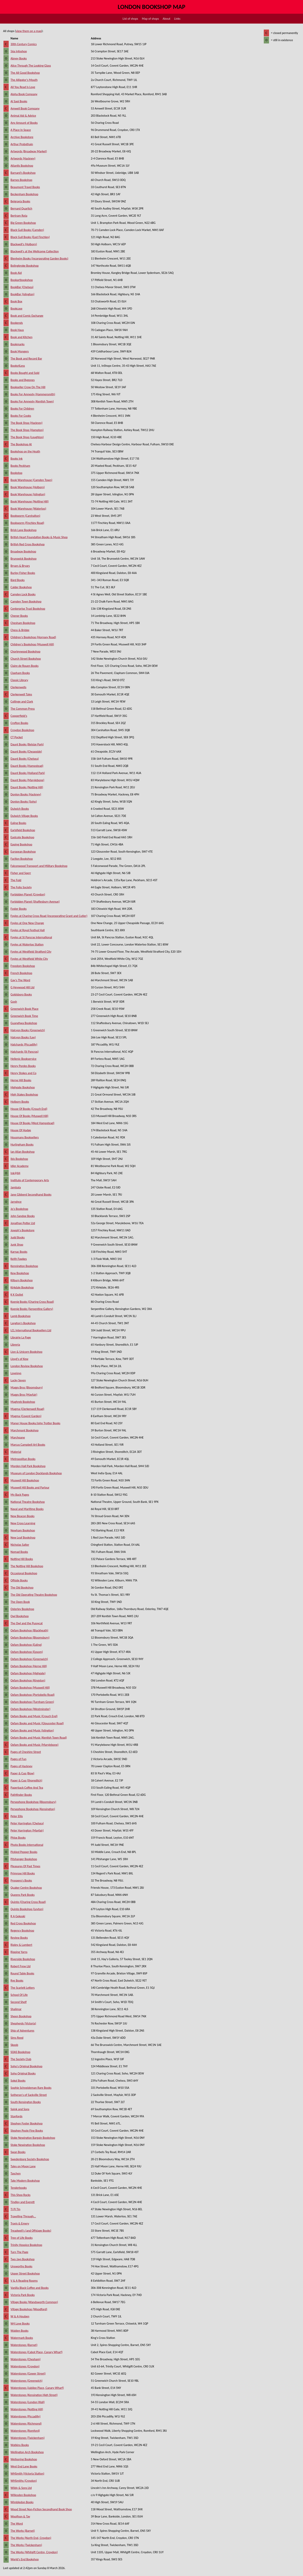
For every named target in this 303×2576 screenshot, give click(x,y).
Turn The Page (19, 2252)
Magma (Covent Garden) (26, 1416)
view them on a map (29, 31)
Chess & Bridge (20, 630)
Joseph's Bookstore (23, 1230)
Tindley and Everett (23, 2202)
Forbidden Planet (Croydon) (28, 894)
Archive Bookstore (22, 137)
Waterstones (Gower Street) (28, 2373)
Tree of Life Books (22, 2238)
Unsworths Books (21, 2266)
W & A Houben (20, 2316)
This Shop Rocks (21, 2195)
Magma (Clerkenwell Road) (27, 1409)
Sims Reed (17, 2038)
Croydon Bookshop (22, 730)
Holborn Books (20, 1101)
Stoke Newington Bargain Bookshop (33, 2138)
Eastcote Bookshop (22, 837)
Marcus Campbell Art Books (28, 1444)
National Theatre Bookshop (28, 1502)
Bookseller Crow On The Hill (28, 387)
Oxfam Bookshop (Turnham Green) (32, 1702)
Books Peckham (20, 466)
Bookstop (16, 473)
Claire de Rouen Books (25, 666)
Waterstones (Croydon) (25, 2366)
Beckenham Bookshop (24, 194)
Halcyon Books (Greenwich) (28, 1030)
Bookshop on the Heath (25, 451)
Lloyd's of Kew (19, 1359)
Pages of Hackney (21, 1766)
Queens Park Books (23, 1895)
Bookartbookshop (22, 280)
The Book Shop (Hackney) (27, 423)
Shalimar (16, 2009)
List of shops (130, 18)
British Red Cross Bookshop (28, 544)
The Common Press (23, 708)
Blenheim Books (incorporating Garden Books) (39, 258)
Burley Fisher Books (23, 573)
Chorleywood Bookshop (25, 651)
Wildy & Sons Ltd (21, 2488)
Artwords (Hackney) (23, 158)
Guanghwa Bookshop (24, 1023)
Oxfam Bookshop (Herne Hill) (29, 1666)
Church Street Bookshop (26, 658)
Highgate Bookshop (23, 1087)
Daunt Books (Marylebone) (27, 780)
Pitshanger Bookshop (24, 1859)
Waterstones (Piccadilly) (26, 2416)
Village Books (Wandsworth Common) (34, 2302)
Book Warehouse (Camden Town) (31, 480)
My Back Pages (20, 1494)
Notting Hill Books (22, 1559)
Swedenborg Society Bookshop (30, 2159)
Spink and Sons (20, 2109)
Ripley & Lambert (21, 1945)
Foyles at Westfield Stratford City (31, 951)
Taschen (16, 2173)
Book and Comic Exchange (27, 315)
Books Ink (17, 458)
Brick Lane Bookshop (24, 530)
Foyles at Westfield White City (29, 959)
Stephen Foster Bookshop (27, 2123)
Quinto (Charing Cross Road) (28, 1902)
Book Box (16, 301)
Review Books (19, 1937)
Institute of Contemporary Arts (30, 1180)
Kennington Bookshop (24, 1266)
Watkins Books (20, 2445)
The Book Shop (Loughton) (27, 437)
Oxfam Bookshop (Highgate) (28, 1673)
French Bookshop (21, 973)
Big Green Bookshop (23, 223)
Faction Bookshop (22, 859)
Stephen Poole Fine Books (27, 2130)
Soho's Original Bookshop (27, 2066)
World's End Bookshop (25, 2559)
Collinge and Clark (22, 701)
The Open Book (20, 1602)
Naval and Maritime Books (27, 1509)
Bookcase (16, 308)
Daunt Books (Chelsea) (25, 758)
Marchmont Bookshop (25, 1430)
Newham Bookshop (23, 1530)
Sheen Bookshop (21, 2016)
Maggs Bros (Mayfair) (24, 1394)
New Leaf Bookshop (23, 1537)
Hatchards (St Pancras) (25, 1051)
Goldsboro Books (21, 994)
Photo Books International (27, 1845)
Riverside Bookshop (23, 1959)
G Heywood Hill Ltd (23, 987)
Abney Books (19, 58)
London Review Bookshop (27, 1366)
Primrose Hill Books (23, 1873)
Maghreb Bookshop (23, 1402)
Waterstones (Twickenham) (28, 2438)
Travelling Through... (23, 2216)
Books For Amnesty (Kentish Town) (32, 401)
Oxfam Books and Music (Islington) (32, 1730)
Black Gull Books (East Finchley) (30, 237)
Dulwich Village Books (24, 816)
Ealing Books (18, 823)
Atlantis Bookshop (22, 165)
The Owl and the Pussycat (27, 1623)
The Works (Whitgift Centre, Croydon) (34, 2552)
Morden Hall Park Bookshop (28, 1466)
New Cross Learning (23, 1523)
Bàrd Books (18, 580)
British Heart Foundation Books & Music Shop (39, 537)
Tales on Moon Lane (23, 2166)
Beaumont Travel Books (25, 187)
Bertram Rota (19, 215)
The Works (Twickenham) (26, 2545)
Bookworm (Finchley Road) (27, 523)
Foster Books (19, 909)
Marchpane (18, 1437)
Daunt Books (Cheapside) (26, 751)
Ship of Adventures (22, 2030)
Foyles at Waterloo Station (27, 944)
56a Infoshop (19, 51)
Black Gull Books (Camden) (27, 230)
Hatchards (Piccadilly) (24, 1044)
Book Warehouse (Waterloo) (28, 508)
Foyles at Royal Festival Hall (28, 930)
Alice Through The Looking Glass (31, 65)
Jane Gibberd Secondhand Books (31, 1194)
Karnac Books (19, 1252)
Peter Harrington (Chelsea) (27, 1823)
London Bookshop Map (151, 7)
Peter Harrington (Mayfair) (27, 1830)
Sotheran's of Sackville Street (29, 2095)
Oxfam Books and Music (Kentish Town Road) (39, 1737)
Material (16, 1452)
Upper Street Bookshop (25, 2273)
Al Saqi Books (19, 101)
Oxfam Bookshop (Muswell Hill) (30, 1687)
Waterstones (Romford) (25, 2431)
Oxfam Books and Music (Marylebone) (35, 1745)
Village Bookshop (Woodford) (29, 2309)
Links (177, 18)
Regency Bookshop (22, 1930)
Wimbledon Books (22, 2502)
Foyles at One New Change (27, 923)
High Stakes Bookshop (24, 1094)
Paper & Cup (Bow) (22, 1773)
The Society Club (21, 2059)
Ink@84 (15, 1173)
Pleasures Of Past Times (25, 1866)
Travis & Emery (20, 2223)
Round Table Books (22, 1973)
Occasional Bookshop (24, 1573)
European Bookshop (23, 851)
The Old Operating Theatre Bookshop (34, 1595)
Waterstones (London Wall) (28, 2402)
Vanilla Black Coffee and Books (30, 2288)
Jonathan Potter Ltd (23, 1223)
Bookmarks (18, 344)
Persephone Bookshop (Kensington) (33, 1809)
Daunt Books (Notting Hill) (27, 787)
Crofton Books (19, 723)
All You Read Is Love (23, 87)
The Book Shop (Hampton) (27, 430)
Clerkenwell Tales (21, 694)
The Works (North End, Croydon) (31, 2538)
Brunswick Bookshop (24, 558)
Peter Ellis (17, 1816)
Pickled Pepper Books (24, 1852)
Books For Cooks (21, 416)
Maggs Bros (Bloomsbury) (27, 1387)
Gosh (14, 1001)
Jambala (16, 1187)
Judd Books (18, 1237)
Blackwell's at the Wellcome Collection (35, 251)
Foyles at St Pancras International (31, 937)
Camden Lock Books (23, 594)
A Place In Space (21, 130)
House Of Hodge (21, 1130)
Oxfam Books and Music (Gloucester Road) (37, 1723)
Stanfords (17, 2116)
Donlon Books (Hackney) (26, 794)
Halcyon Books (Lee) (23, 1037)
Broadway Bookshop (23, 551)
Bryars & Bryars (20, 566)
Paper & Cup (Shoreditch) (26, 1780)
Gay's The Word (20, 980)
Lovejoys (16, 1373)
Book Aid (16, 273)
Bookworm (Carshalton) (25, 516)
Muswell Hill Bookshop (25, 1480)
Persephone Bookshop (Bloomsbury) (33, 1802)
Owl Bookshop (20, 1616)
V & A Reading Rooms (24, 2280)
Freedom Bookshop (23, 966)
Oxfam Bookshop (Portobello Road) (33, 1695)
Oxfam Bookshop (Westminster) (30, 1709)
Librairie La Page (21, 1337)
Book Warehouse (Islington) (28, 494)
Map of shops (150, 18)
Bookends (17, 323)
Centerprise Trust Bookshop (28, 608)
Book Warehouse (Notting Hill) (30, 501)
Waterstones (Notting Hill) (27, 2409)
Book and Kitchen (21, 337)
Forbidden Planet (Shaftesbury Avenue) (35, 901)
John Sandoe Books (23, 1216)
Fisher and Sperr (21, 873)
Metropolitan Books (23, 1459)
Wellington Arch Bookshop (27, 2452)
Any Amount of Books (24, 123)
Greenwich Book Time (24, 1016)
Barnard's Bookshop (23, 173)
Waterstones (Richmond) (26, 2423)
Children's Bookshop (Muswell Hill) (32, 644)
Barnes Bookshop (21, 180)
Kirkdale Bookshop (22, 1287)
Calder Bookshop (21, 587)
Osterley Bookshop (22, 1609)
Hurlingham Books (22, 1144)
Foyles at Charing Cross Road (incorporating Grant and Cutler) (49, 916)
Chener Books (19, 616)
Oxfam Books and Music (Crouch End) (34, 1716)
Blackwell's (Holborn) (24, 244)
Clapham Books (20, 673)
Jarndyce (16, 1202)
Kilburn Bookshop (22, 1280)
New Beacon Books (23, 1516)
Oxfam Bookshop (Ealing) (26, 1645)
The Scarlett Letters (23, 1988)
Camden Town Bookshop (26, 601)
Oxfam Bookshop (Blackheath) (29, 1630)
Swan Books (18, 2152)
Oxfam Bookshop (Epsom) (27, 1652)
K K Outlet (17, 1294)
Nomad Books (19, 1552)
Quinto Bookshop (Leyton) (27, 1909)
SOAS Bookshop (20, 2052)
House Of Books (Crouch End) (29, 1109)
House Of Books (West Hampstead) (32, 1123)
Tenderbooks (19, 2188)
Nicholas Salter (20, 1544)
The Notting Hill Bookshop (27, 1566)
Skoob (14, 2045)
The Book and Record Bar (26, 358)
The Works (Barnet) (23, 2531)
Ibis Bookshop (19, 1159)
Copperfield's (19, 716)
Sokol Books (18, 2080)
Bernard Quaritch (21, 208)
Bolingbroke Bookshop (25, 265)
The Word (17, 2523)
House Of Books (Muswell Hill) (30, 1116)
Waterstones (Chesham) (26, 2359)
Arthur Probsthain (22, 144)
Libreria (15, 1344)
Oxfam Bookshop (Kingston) (28, 1680)
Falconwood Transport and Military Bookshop (39, 866)
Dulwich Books (20, 809)
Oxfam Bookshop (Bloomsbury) (30, 1637)
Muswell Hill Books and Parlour (30, 1487)
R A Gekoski (18, 1916)
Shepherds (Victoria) (23, 2023)
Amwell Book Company (25, 108)
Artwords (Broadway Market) (29, 151)
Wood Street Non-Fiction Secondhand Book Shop (41, 2509)
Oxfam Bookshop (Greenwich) (29, 1659)
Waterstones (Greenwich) (27, 2380)
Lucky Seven (18, 1380)
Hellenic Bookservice (24, 1059)
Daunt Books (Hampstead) (27, 766)
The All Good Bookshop (25, 73)
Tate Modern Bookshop (25, 2180)
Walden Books (19, 2330)
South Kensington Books (26, 2102)
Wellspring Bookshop (24, 2459)
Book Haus (17, 330)
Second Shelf (19, 2002)
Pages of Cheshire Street (26, 1752)
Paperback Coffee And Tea (27, 1787)
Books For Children (22, 408)
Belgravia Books (20, 201)
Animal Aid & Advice (23, 115)
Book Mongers (20, 351)
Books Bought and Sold (25, 373)
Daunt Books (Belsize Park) (27, 744)
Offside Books (19, 1580)
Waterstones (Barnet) (24, 2345)
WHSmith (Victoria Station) (27, 2473)
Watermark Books (22, 2338)
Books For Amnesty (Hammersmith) (33, 394)
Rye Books (17, 1980)
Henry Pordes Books (23, 1066)
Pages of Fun (18, 1759)
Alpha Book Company (24, 94)
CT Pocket (17, 737)
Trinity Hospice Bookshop (26, 2245)
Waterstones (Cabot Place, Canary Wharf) (37, 2352)
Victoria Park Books (23, 2295)
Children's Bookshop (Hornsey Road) (33, 637)
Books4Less (18, 366)
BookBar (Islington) (23, 294)
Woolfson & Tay (20, 2516)
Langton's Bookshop (23, 1323)
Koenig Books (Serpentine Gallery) (32, 1309)
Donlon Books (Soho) (24, 801)
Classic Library (19, 680)
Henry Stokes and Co (24, 1073)
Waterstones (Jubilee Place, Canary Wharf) (37, 2388)
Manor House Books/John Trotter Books (35, 1423)
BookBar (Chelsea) (22, 287)
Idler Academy (20, 1166)
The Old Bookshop (22, 1587)
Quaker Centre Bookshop (26, 1887)
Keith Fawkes (19, 1259)
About (166, 18)
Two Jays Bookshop (23, 2259)
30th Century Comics (24, 44)
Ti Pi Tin (15, 2209)
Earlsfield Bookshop (23, 830)
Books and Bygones (23, 380)
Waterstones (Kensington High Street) (34, 2395)
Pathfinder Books (21, 1795)
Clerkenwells (18, 687)
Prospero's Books (21, 1880)
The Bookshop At (21, 444)
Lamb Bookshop (21, 1316)
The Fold (16, 880)
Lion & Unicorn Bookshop (27, 1352)
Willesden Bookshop (23, 2495)
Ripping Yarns (19, 1952)
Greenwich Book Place (24, 1009)
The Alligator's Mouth (24, 80)
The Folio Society (21, 887)
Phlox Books (18, 1837)
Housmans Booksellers (25, 1137)
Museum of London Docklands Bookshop (36, 1473)
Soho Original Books (23, 2073)
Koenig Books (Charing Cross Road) (32, 1302)
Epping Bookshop (21, 844)
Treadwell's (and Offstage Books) (31, 2230)
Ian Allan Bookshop (23, 1151)
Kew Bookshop (20, 1273)
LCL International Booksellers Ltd (31, 1330)
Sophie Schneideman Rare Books (31, 2088)
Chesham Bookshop (23, 623)
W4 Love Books (20, 2323)
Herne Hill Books (21, 1080)
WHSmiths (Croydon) (24, 2481)
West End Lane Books (24, 2466)
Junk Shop (17, 1244)
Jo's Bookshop (19, 1209)
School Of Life (19, 1995)
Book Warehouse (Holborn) (28, 487)
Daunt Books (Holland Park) (28, 773)
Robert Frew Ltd (21, 1966)
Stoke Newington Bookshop (28, 2145)
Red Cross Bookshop (23, 1923)
